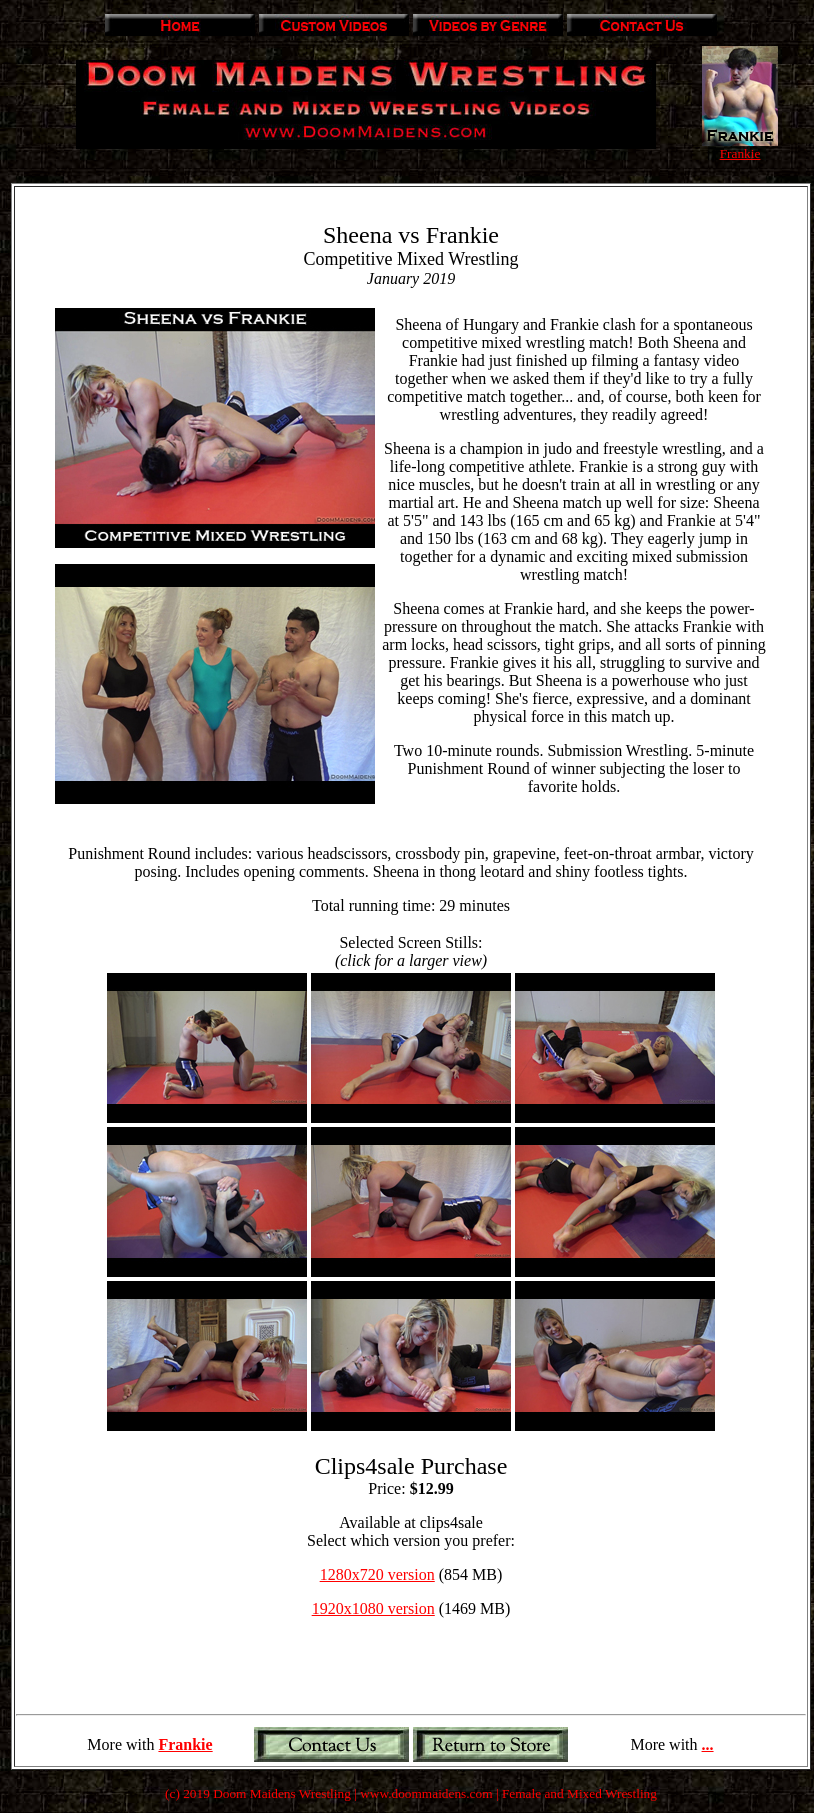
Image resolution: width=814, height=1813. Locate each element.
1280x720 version (377, 1574)
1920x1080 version (373, 1608)
